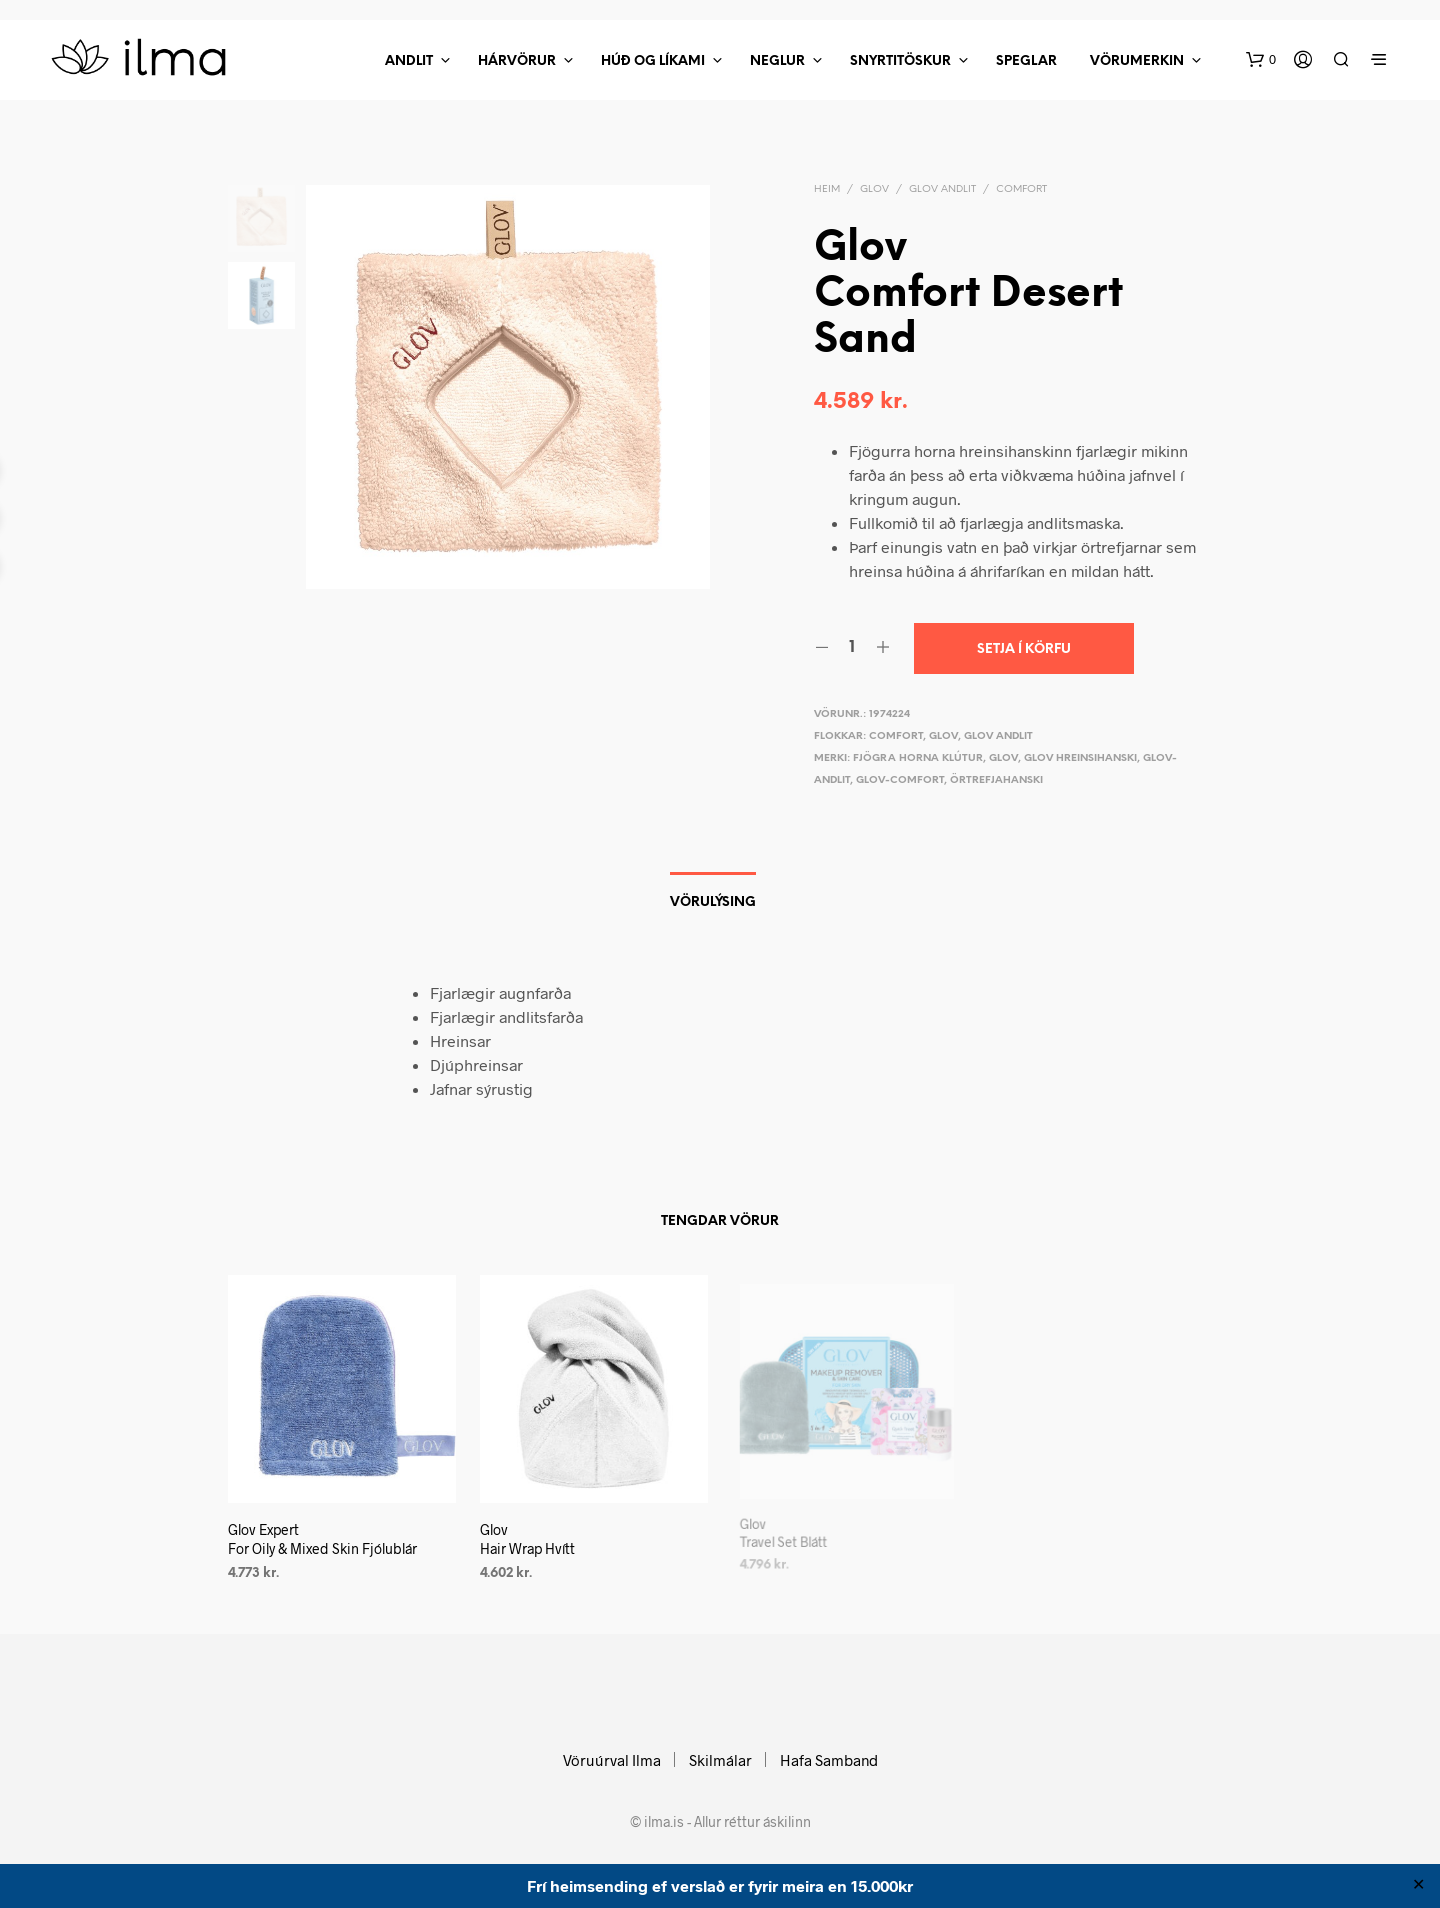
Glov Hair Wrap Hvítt (531, 1532)
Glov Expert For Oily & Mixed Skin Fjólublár (322, 1538)
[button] (1261, 60)
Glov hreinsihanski (1080, 758)
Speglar (1026, 61)
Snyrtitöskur (900, 61)
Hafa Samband (829, 1760)
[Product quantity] (852, 648)
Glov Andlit (942, 189)
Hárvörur (517, 61)
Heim (827, 189)
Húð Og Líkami (653, 61)
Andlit (409, 61)
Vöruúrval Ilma (612, 1760)
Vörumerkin (1137, 61)
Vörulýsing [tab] (713, 902)
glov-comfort (900, 780)
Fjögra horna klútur (918, 758)
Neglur (777, 61)
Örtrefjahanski (996, 780)
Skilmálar (720, 1760)
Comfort (1021, 189)
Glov (874, 189)
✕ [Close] (1418, 1886)
